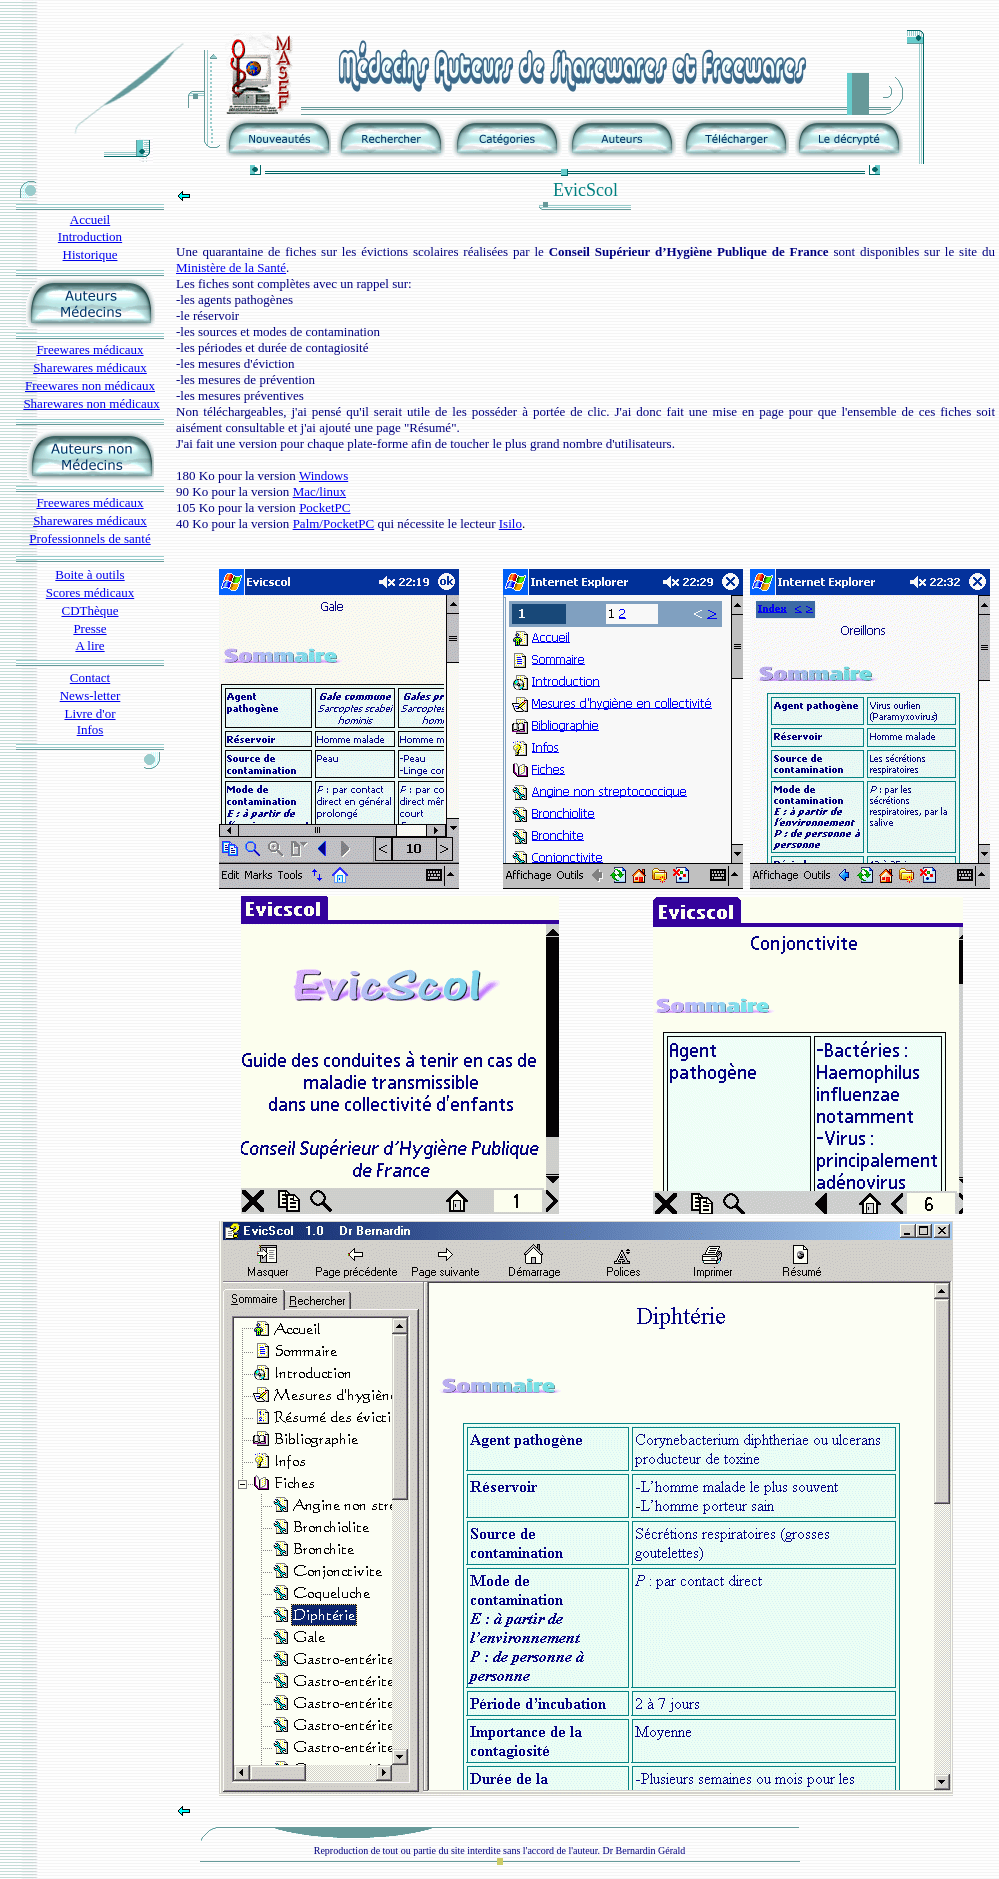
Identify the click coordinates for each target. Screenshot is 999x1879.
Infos (90, 729)
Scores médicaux (90, 592)
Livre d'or (89, 713)
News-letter (90, 695)
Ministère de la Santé (231, 267)
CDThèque (89, 610)
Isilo (510, 523)
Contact (90, 677)
